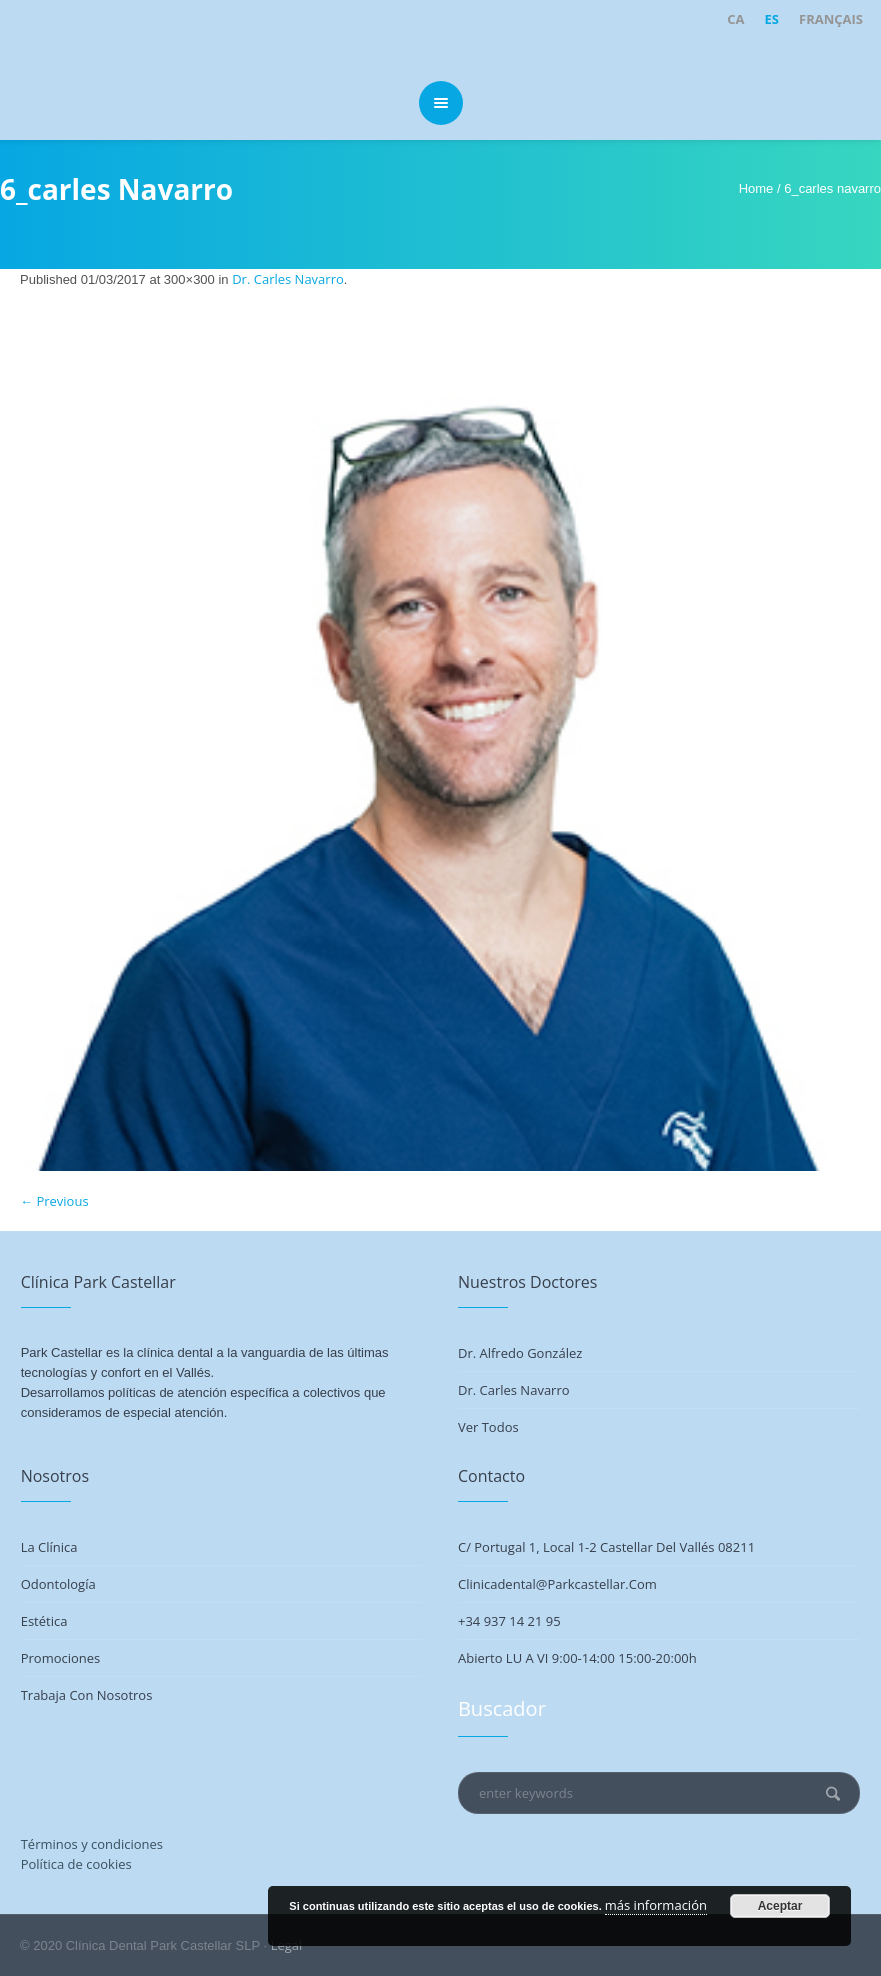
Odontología (58, 1584)
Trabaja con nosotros (87, 1695)
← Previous (54, 1201)
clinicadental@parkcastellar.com (557, 1584)
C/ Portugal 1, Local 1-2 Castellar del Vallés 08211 (606, 1547)
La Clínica (49, 1547)
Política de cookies (76, 1864)
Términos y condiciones (92, 1844)
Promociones (61, 1658)
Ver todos (488, 1427)
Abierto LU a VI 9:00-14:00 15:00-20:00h (577, 1658)
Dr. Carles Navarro (288, 279)
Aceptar (780, 1906)
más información (656, 1905)
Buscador (502, 1708)
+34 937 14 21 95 (509, 1621)
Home (756, 188)
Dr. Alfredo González (520, 1353)
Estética (44, 1621)
